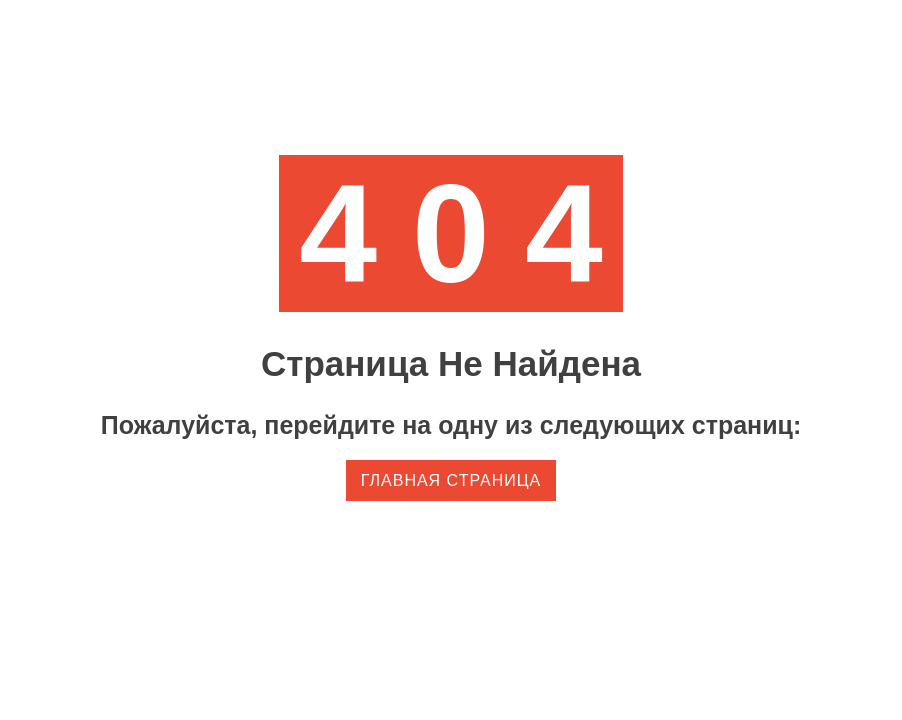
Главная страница (451, 480)
